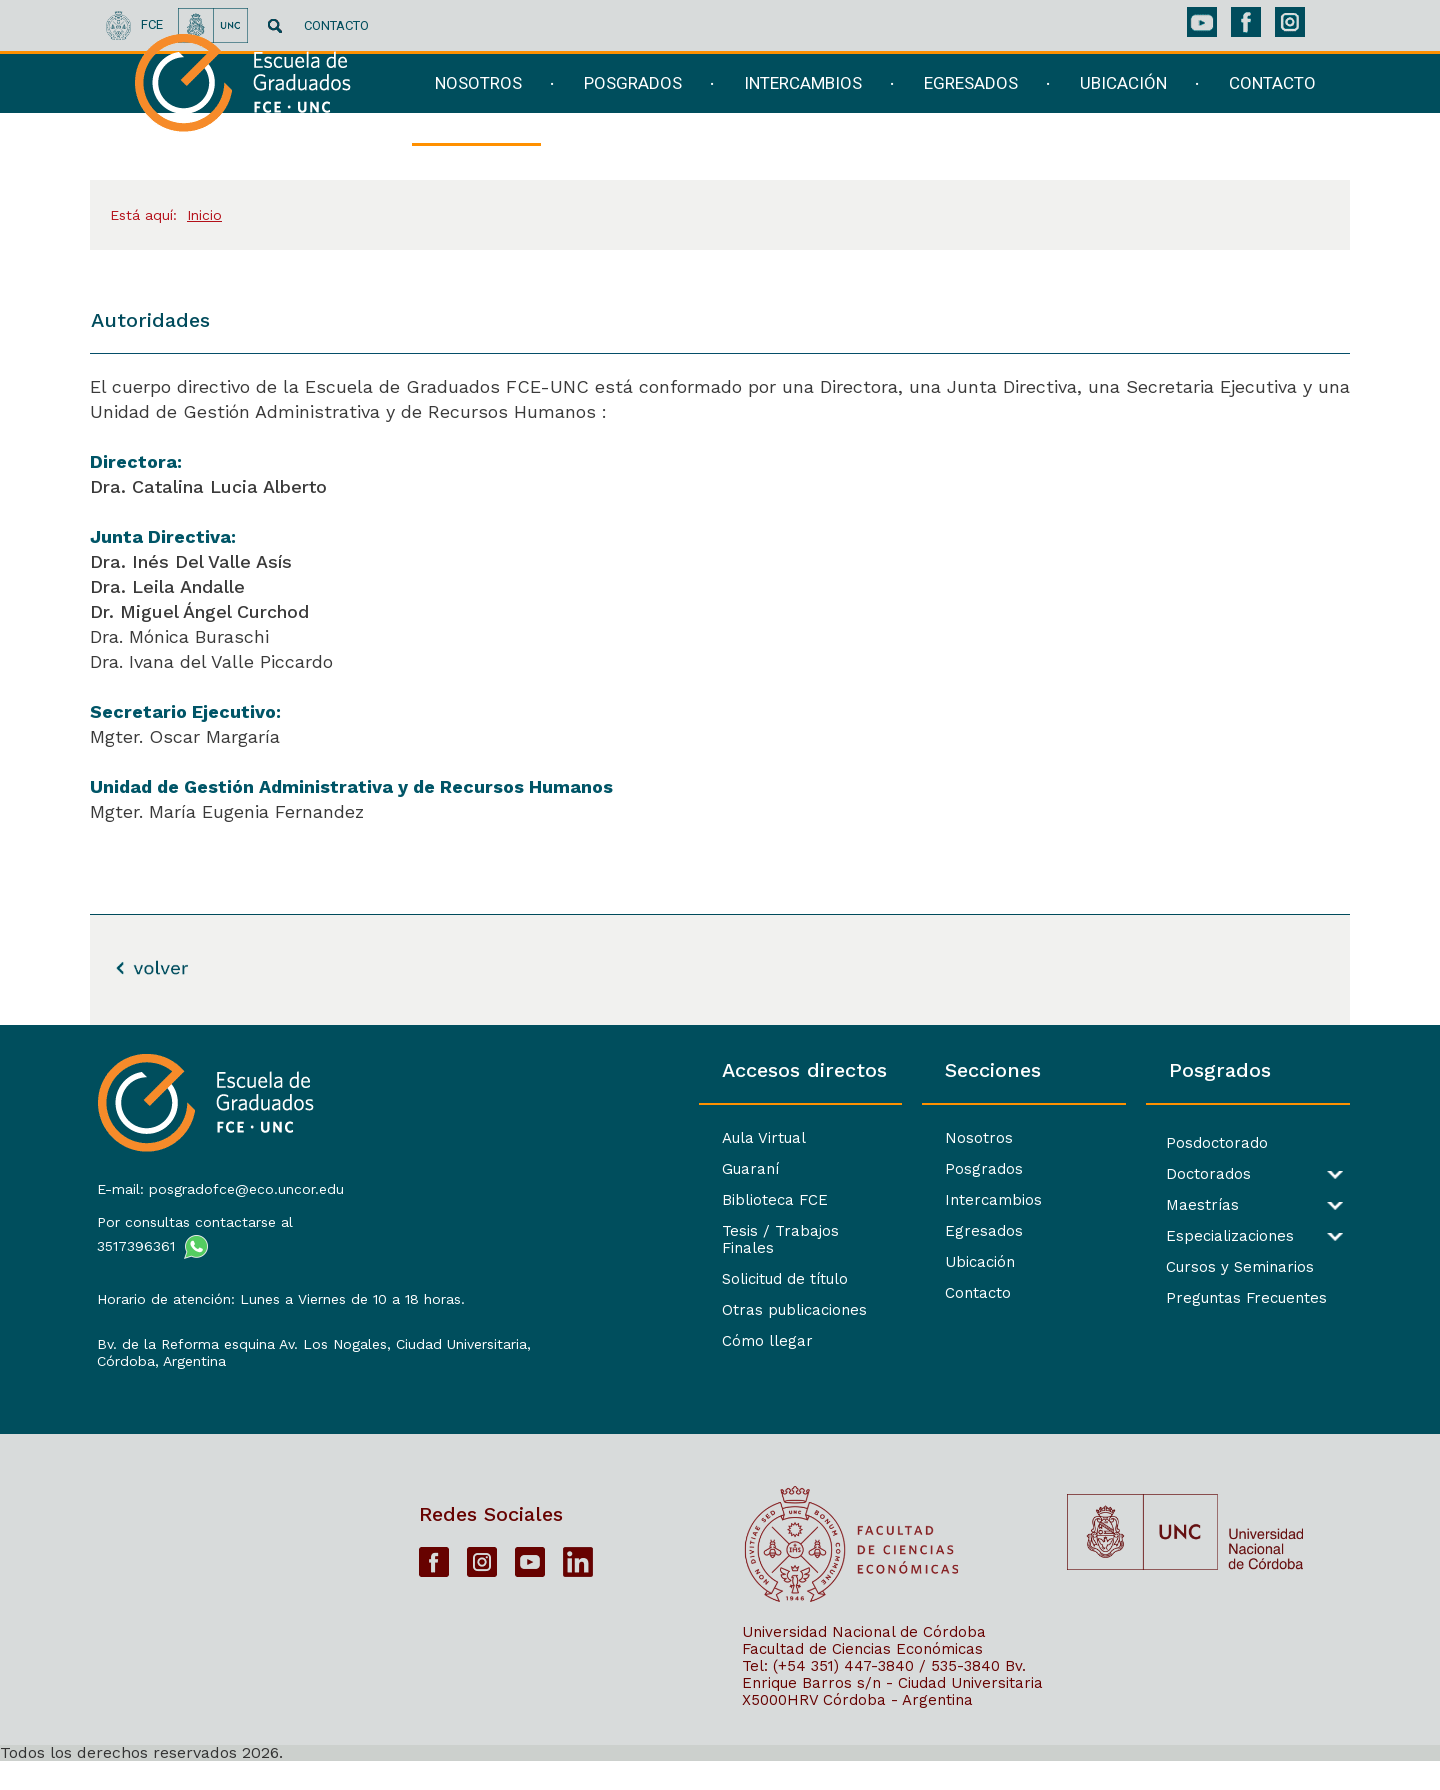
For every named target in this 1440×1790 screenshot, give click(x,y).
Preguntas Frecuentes (1150, 1298)
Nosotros (787, 1138)
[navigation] (863, 117)
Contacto (786, 1293)
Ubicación (788, 1262)
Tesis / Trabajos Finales (520, 1231)
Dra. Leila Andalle (170, 586)
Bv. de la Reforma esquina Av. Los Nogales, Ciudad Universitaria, (238, 1357)
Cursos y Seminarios (1144, 1267)
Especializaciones (1134, 1236)
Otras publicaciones (505, 1293)
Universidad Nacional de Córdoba (864, 1660)
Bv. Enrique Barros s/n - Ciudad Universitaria (892, 1702)
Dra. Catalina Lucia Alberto (211, 486)
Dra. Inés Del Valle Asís (194, 561)
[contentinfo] (720, 1407)
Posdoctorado (1121, 1143)
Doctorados (1112, 1174)
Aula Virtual (475, 1138)
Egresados (792, 1231)
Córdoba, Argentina (155, 1383)
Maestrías (1106, 1205)
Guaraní (461, 1169)
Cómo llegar (478, 1324)
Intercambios (801, 1200)
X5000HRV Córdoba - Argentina (857, 1728)
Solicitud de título (496, 1262)
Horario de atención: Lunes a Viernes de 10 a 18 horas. (236, 1295)
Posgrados (792, 1169)
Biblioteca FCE (486, 1200)
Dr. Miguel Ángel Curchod (199, 611)
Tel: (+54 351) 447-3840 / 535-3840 (871, 1694)
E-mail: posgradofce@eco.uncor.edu (214, 1177)
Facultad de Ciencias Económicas (862, 1677)
